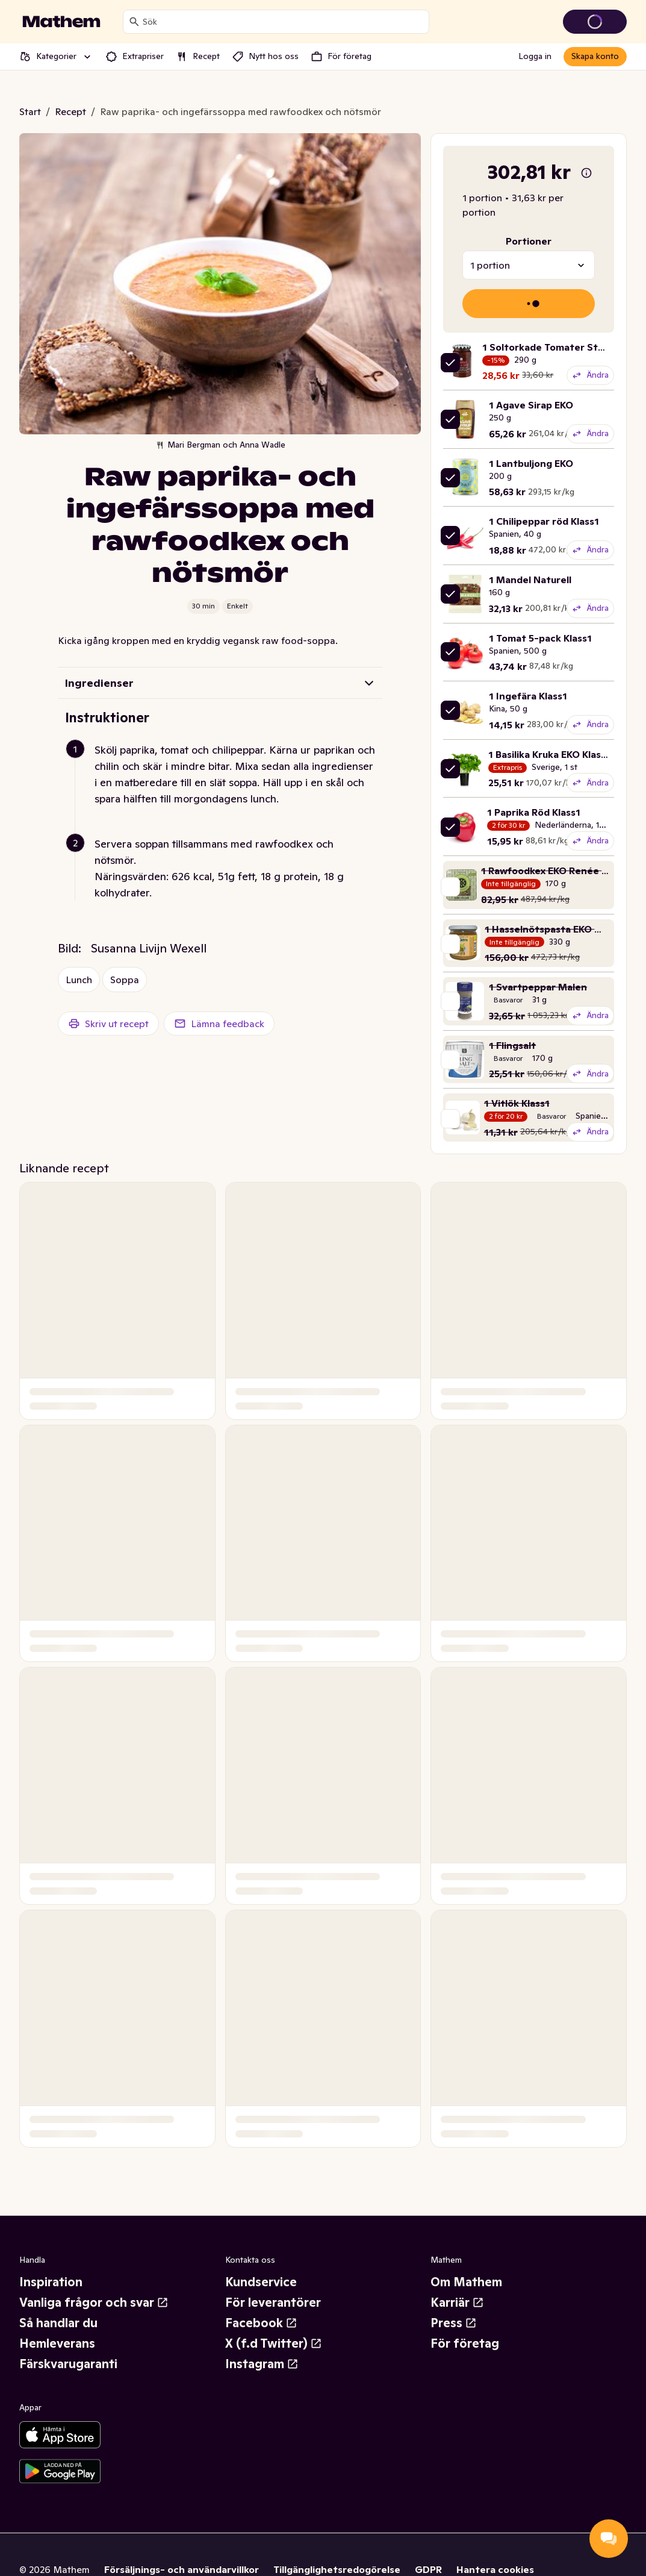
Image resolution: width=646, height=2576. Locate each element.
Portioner (528, 241)
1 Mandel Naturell (530, 580)
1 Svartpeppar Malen (538, 987)
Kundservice (261, 2282)
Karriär (457, 2302)
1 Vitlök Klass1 (517, 1103)
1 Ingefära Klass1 (528, 696)
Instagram (262, 2364)
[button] (225, 789)
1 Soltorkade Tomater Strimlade (557, 347)
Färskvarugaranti (68, 2364)
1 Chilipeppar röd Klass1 (544, 521)
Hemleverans (57, 2343)
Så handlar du (58, 2323)
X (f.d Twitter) (273, 2343)
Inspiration (50, 2282)
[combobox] (283, 21)
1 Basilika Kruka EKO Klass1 (549, 754)
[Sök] (134, 22)
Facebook (261, 2323)
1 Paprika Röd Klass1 (533, 812)
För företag (464, 2343)
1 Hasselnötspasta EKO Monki (554, 929)
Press (453, 2323)
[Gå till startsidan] (61, 22)
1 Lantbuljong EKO (531, 463)
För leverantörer (273, 2302)
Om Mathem (466, 2282)
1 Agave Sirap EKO (531, 405)
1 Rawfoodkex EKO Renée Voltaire (560, 870)
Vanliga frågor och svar (94, 2302)
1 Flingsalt (512, 1045)
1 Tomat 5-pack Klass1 (540, 638)
